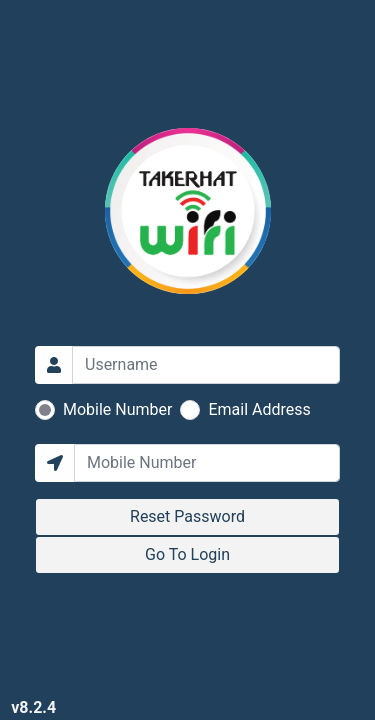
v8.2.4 (33, 707)
